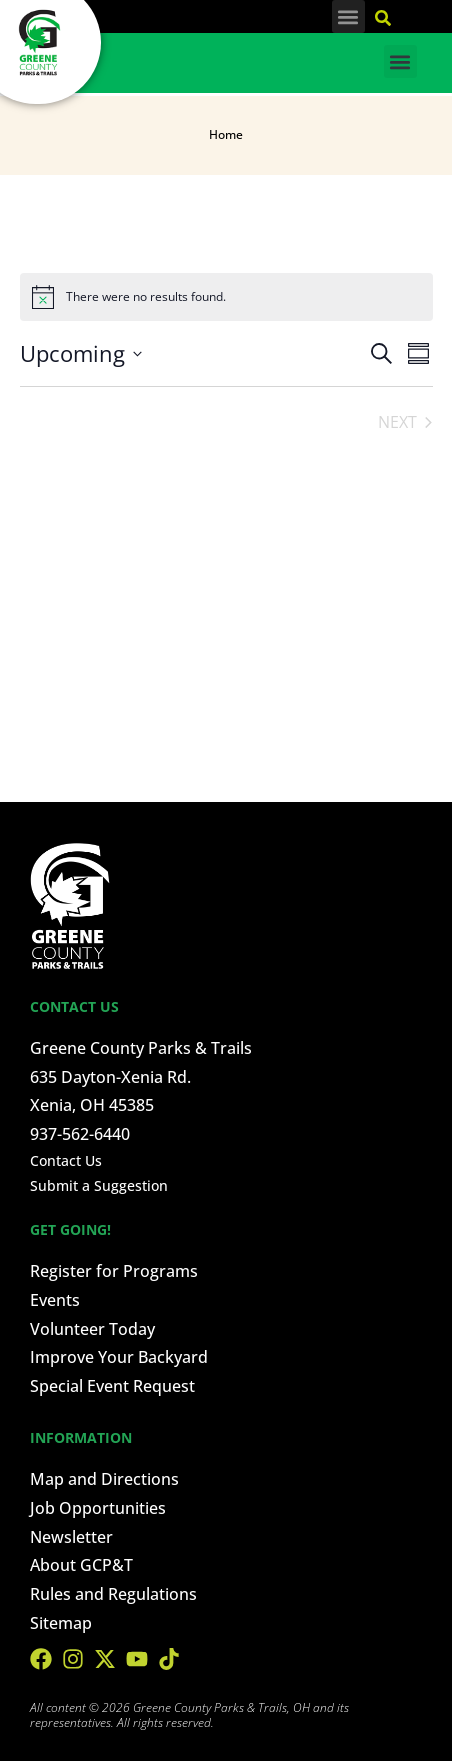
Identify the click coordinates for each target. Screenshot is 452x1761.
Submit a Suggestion (99, 1185)
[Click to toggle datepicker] (81, 353)
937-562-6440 (80, 1134)
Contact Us (66, 1160)
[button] (348, 16)
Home (226, 134)
